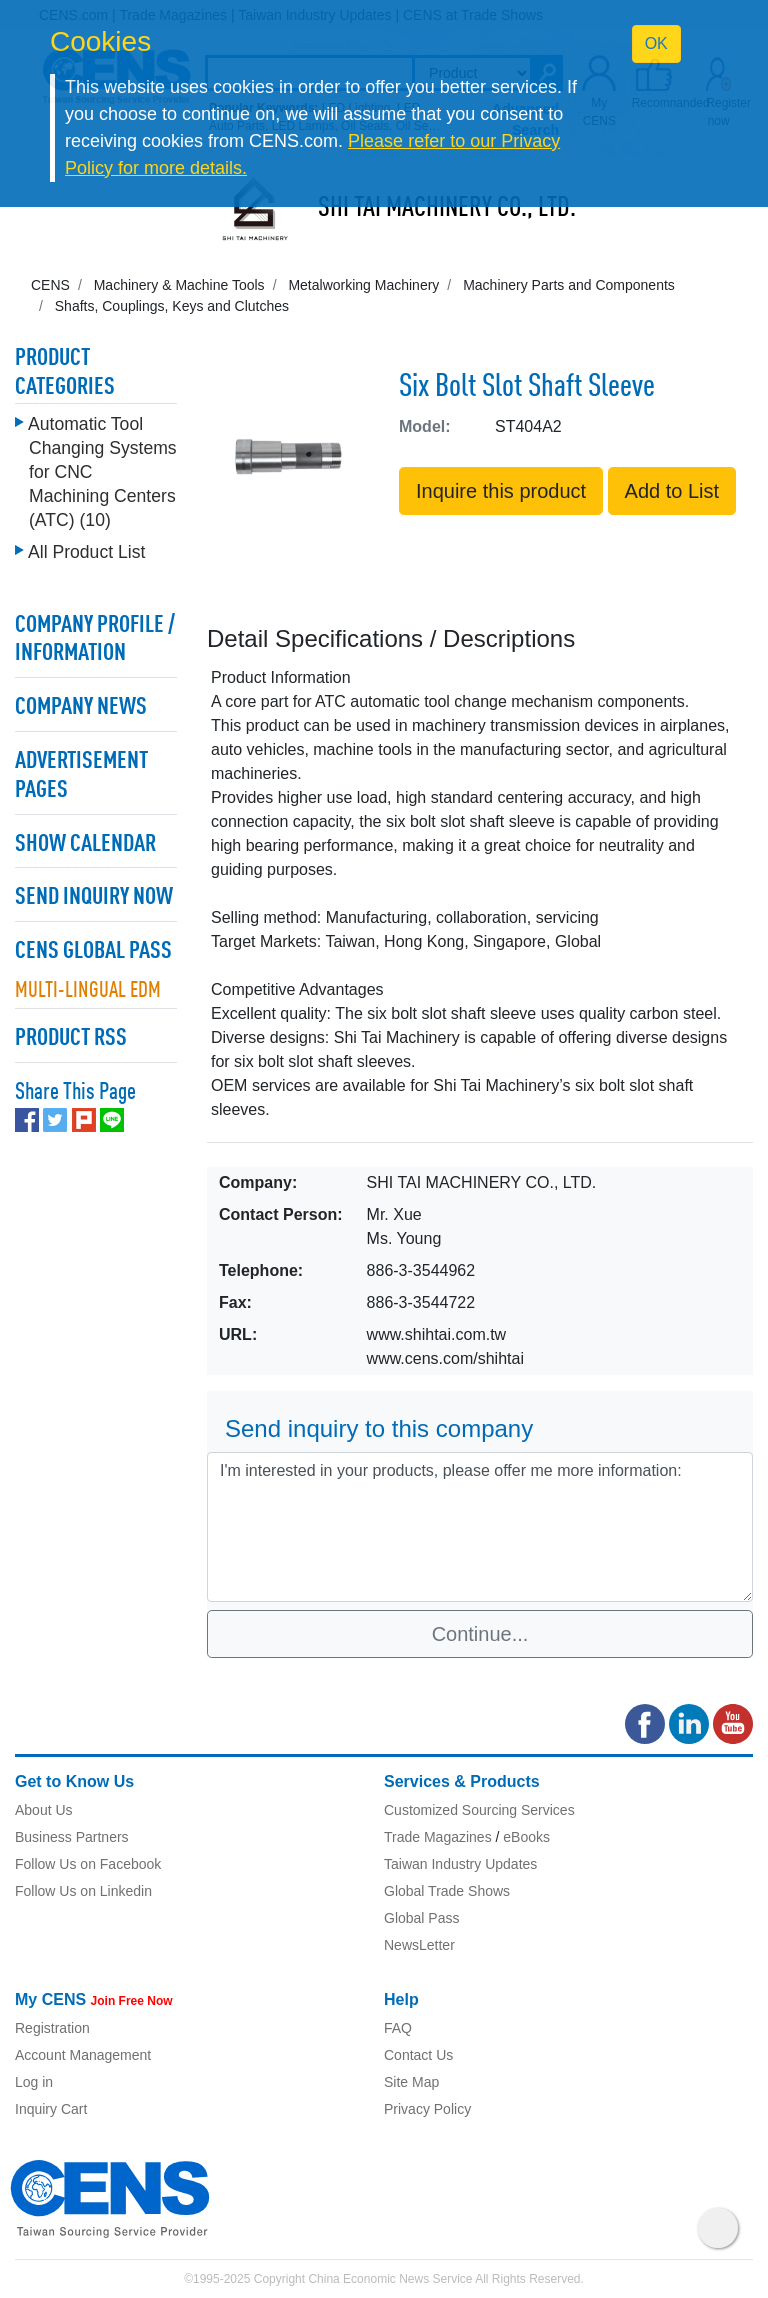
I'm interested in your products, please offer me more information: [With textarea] (480, 1527)
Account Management (83, 2055)
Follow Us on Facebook (88, 1864)
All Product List (86, 552)
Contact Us (418, 2055)
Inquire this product (501, 491)
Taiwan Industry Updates (460, 1864)
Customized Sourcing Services (479, 1810)
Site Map (411, 2082)
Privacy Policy (427, 2109)
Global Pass (421, 1918)
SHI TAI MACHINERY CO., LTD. (447, 209)
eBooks (526, 1837)
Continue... (480, 1634)
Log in (34, 2082)
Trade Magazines (438, 1837)
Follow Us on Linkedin (83, 1891)
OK (656, 43)
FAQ (398, 2028)
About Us (44, 1810)
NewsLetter (419, 1945)
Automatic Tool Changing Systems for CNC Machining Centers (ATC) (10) (102, 472)
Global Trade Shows (447, 1891)
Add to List (672, 491)
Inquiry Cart (51, 2109)
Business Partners (72, 1837)
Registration (52, 2028)
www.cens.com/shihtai (445, 1358)
